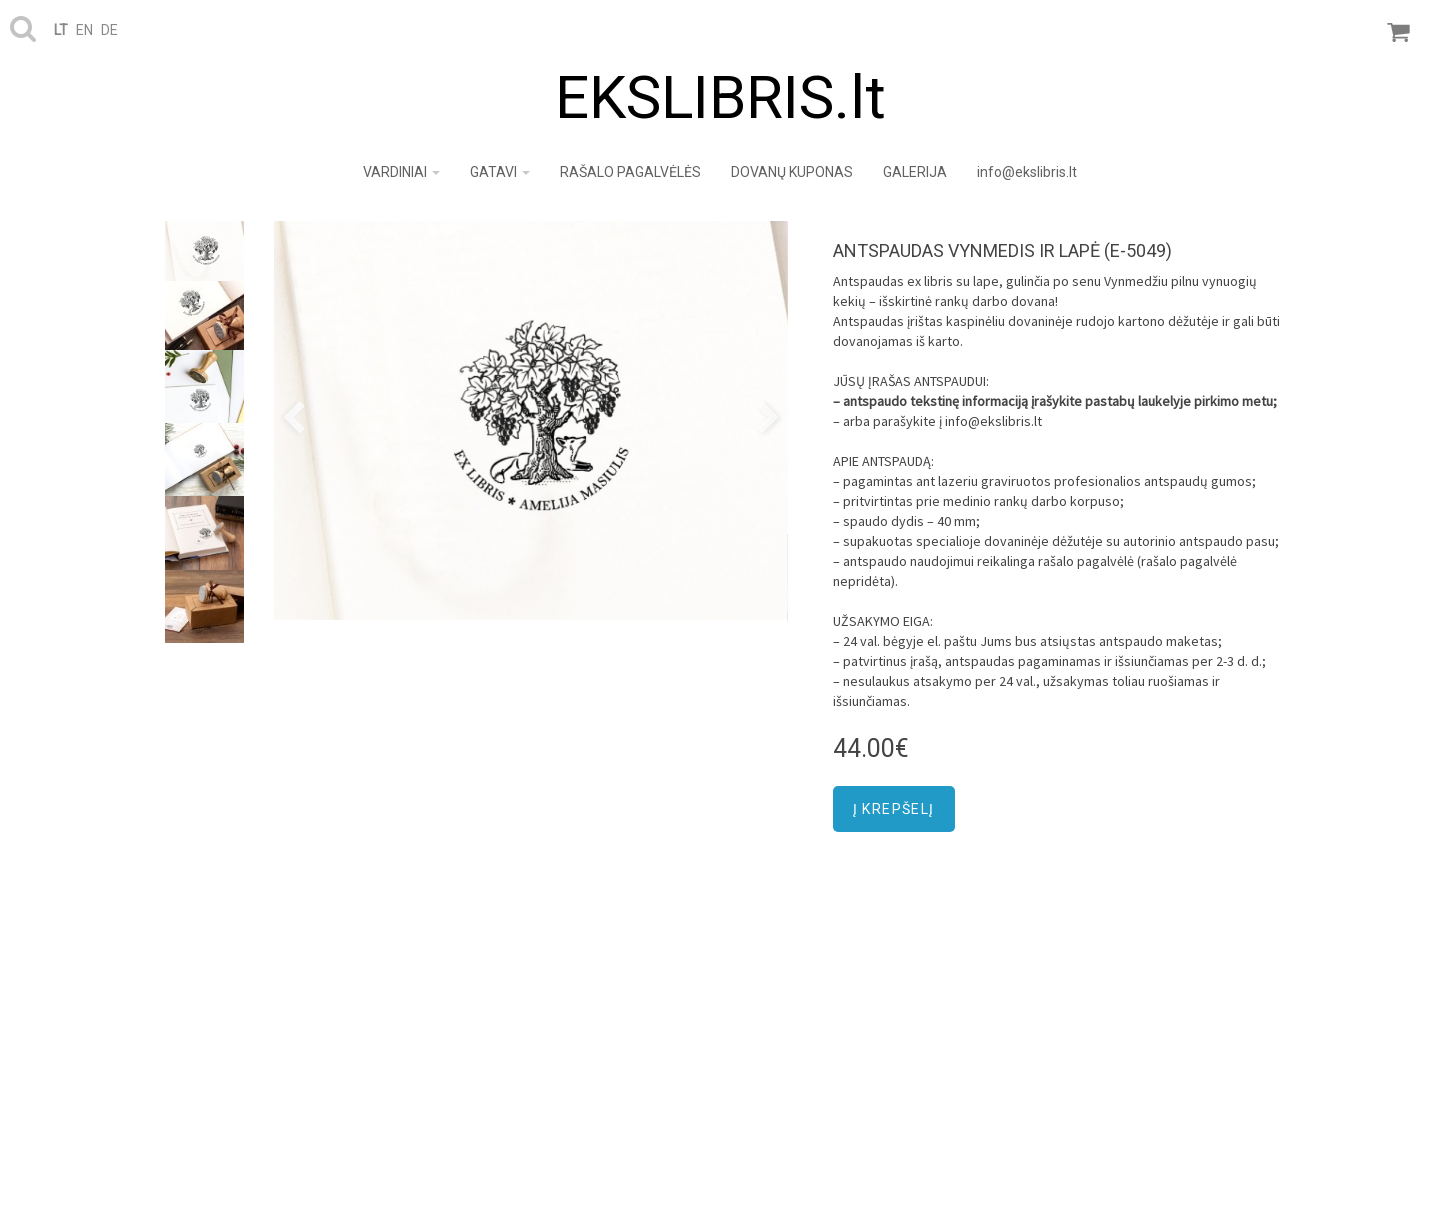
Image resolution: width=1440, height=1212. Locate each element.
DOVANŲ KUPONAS (792, 172)
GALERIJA (915, 172)
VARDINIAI (401, 172)
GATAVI (500, 172)
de (109, 30)
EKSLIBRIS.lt (720, 97)
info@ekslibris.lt (1027, 172)
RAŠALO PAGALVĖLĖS (630, 172)
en (84, 30)
